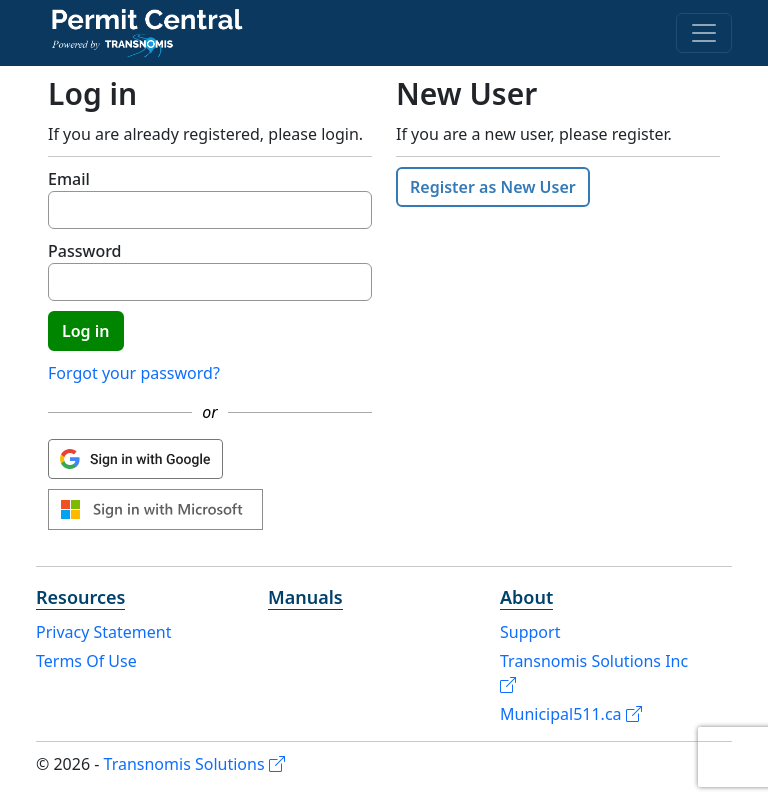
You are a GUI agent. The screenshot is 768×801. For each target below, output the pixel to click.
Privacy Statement (104, 632)
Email (69, 179)
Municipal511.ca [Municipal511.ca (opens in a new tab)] (571, 714)
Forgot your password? (134, 373)
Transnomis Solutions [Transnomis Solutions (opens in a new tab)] (194, 764)
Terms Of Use (86, 661)
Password (85, 251)
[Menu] (704, 33)
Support (530, 632)
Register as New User (493, 187)
